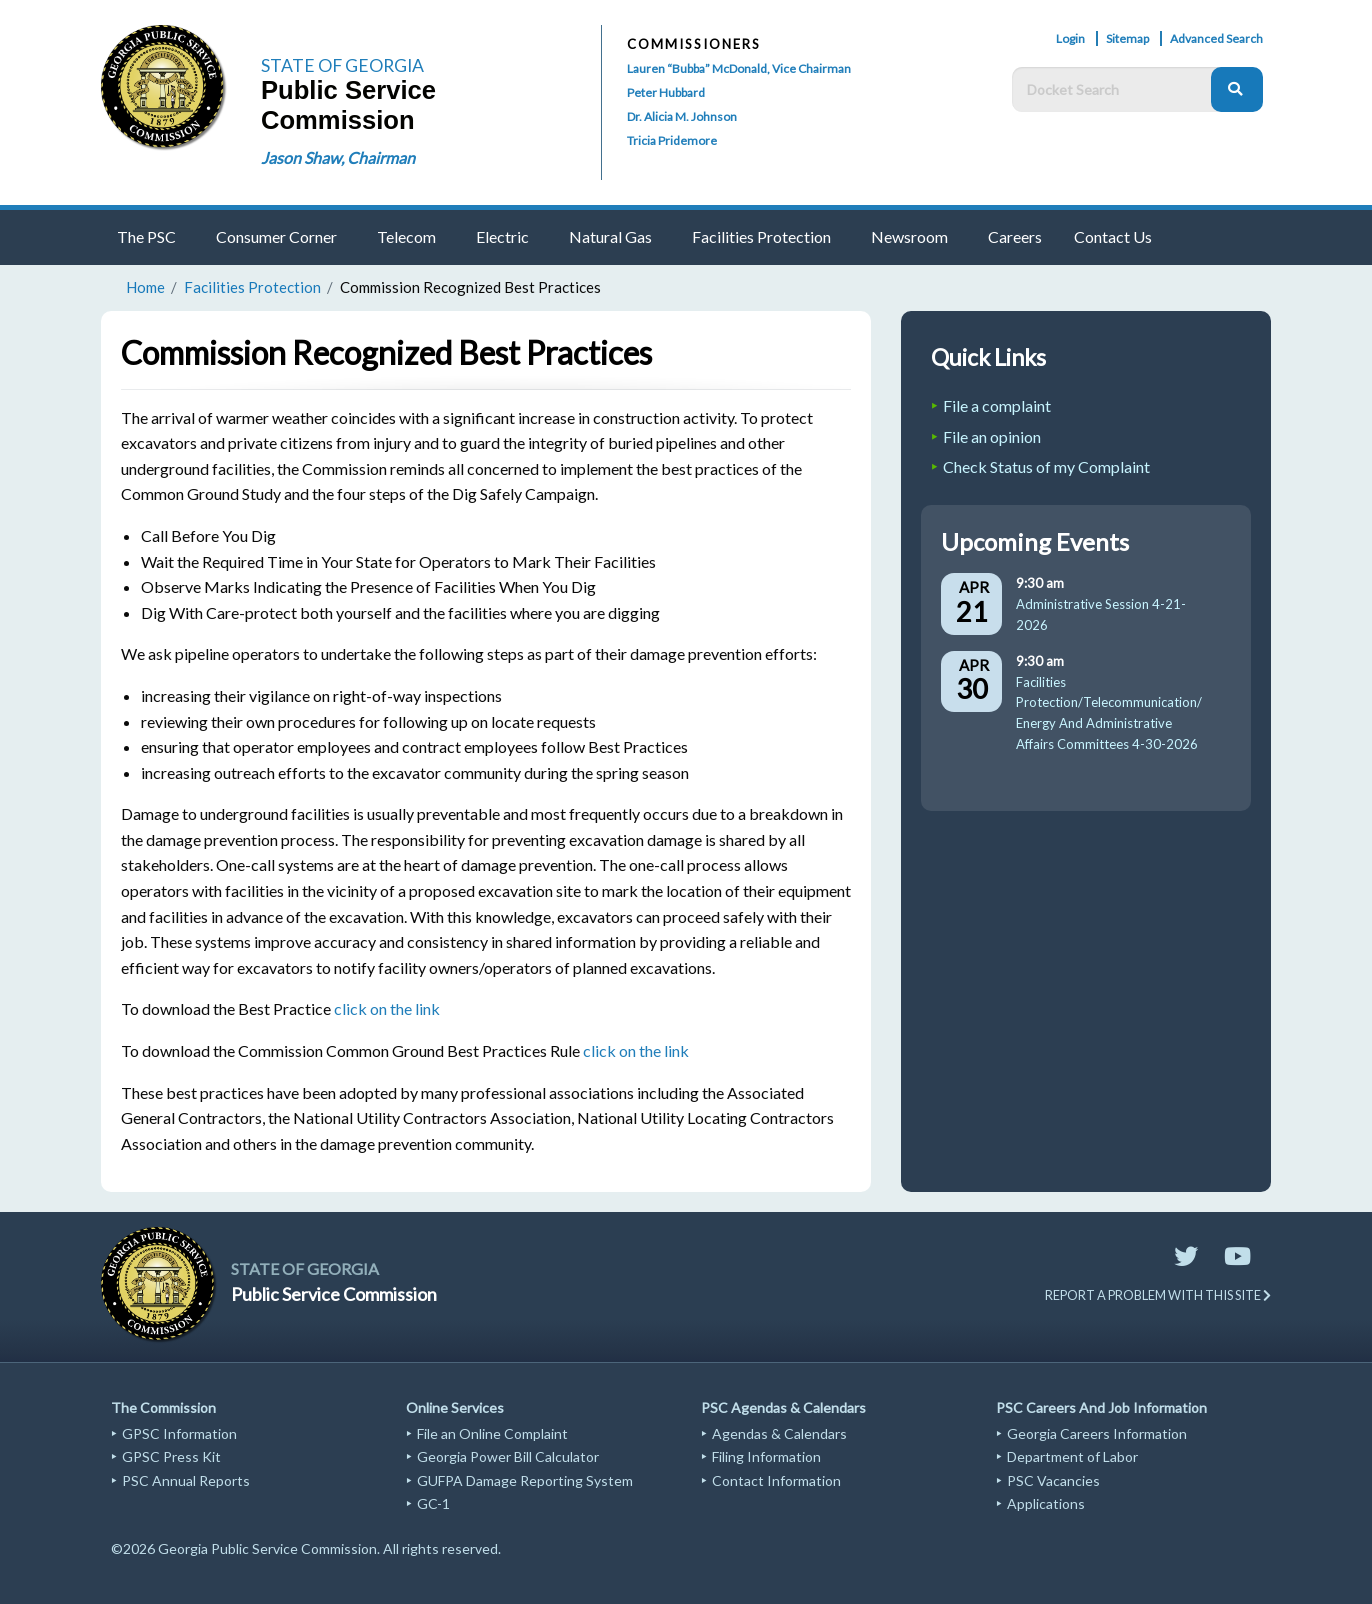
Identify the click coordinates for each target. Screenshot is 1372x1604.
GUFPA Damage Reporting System (525, 1480)
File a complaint (997, 405)
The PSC (146, 236)
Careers (1015, 236)
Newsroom (909, 236)
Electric (502, 236)
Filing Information (766, 1456)
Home (145, 287)
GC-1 (433, 1503)
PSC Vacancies (1053, 1480)
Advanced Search (1216, 38)
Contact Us (1113, 236)
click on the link (387, 1008)
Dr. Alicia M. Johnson (682, 116)
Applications (1046, 1503)
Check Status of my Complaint (1046, 466)
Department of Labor (1072, 1456)
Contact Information (776, 1480)
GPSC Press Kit (171, 1456)
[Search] (1237, 89)
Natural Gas (610, 236)
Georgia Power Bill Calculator (508, 1456)
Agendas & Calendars (779, 1433)
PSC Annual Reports (186, 1480)
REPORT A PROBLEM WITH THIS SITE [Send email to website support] (1158, 1295)
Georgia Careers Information (1097, 1433)
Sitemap (1127, 38)
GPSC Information (179, 1433)
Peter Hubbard (666, 92)
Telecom (406, 236)
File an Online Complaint (492, 1433)
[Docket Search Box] (1116, 89)
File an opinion (992, 436)
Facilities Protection (761, 236)
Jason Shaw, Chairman (338, 157)
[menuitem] (150, 237)
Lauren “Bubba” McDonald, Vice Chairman (739, 68)
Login (1070, 38)
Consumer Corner (276, 236)
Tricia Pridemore (672, 140)
